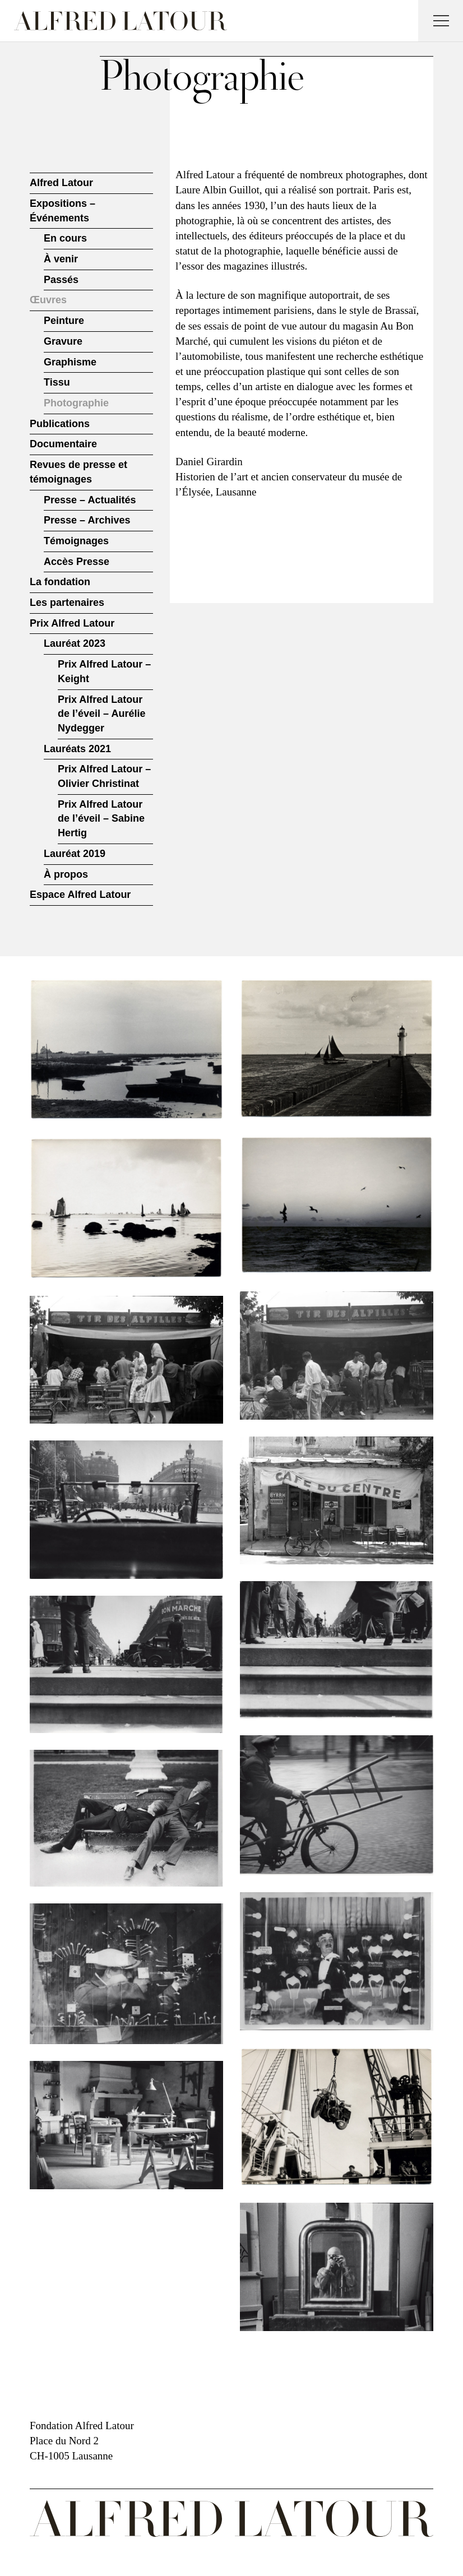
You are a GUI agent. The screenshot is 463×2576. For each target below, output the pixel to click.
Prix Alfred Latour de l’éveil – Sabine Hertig (101, 818)
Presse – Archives (87, 520)
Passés (61, 279)
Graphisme (70, 362)
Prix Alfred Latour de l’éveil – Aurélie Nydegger (101, 714)
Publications (60, 423)
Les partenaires (67, 602)
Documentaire (63, 444)
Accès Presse (76, 561)
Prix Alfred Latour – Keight (104, 671)
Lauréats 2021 (77, 748)
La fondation (60, 581)
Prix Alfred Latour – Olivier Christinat (104, 776)
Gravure (63, 341)
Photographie (76, 403)
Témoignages (76, 540)
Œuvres (48, 299)
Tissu (57, 382)
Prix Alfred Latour (72, 623)
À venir (61, 259)
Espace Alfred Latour (80, 894)
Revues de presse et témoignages (78, 472)
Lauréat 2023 (74, 643)
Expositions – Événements (62, 211)
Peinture (64, 320)
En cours (65, 238)
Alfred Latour (61, 182)
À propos (66, 874)
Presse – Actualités (90, 500)
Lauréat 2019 (74, 853)
